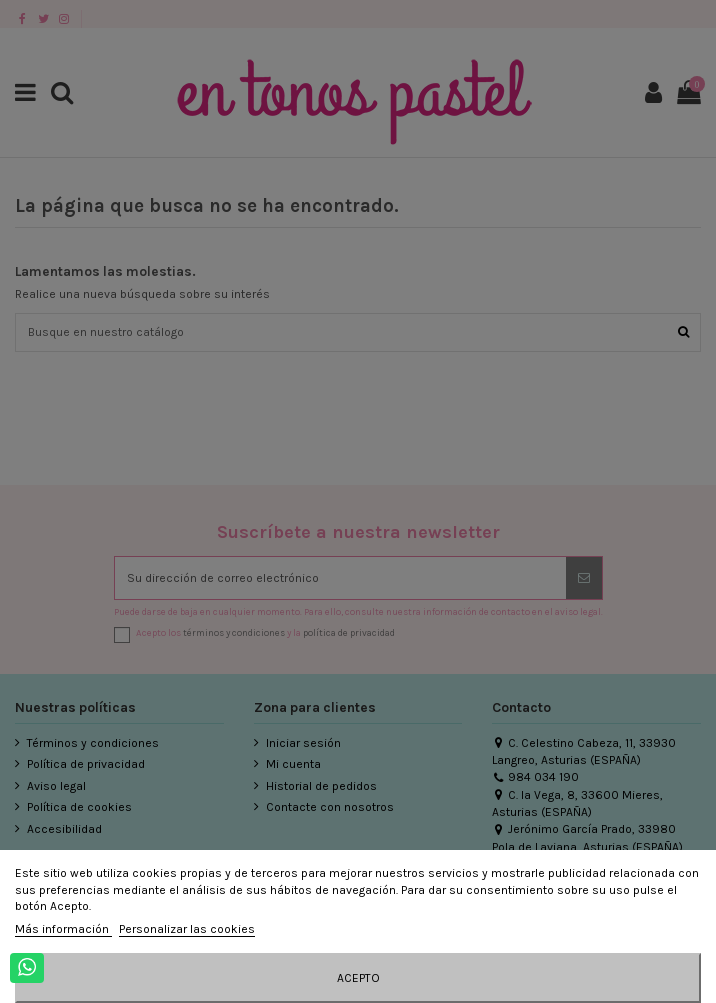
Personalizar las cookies (187, 929)
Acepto (358, 978)
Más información (63, 929)
